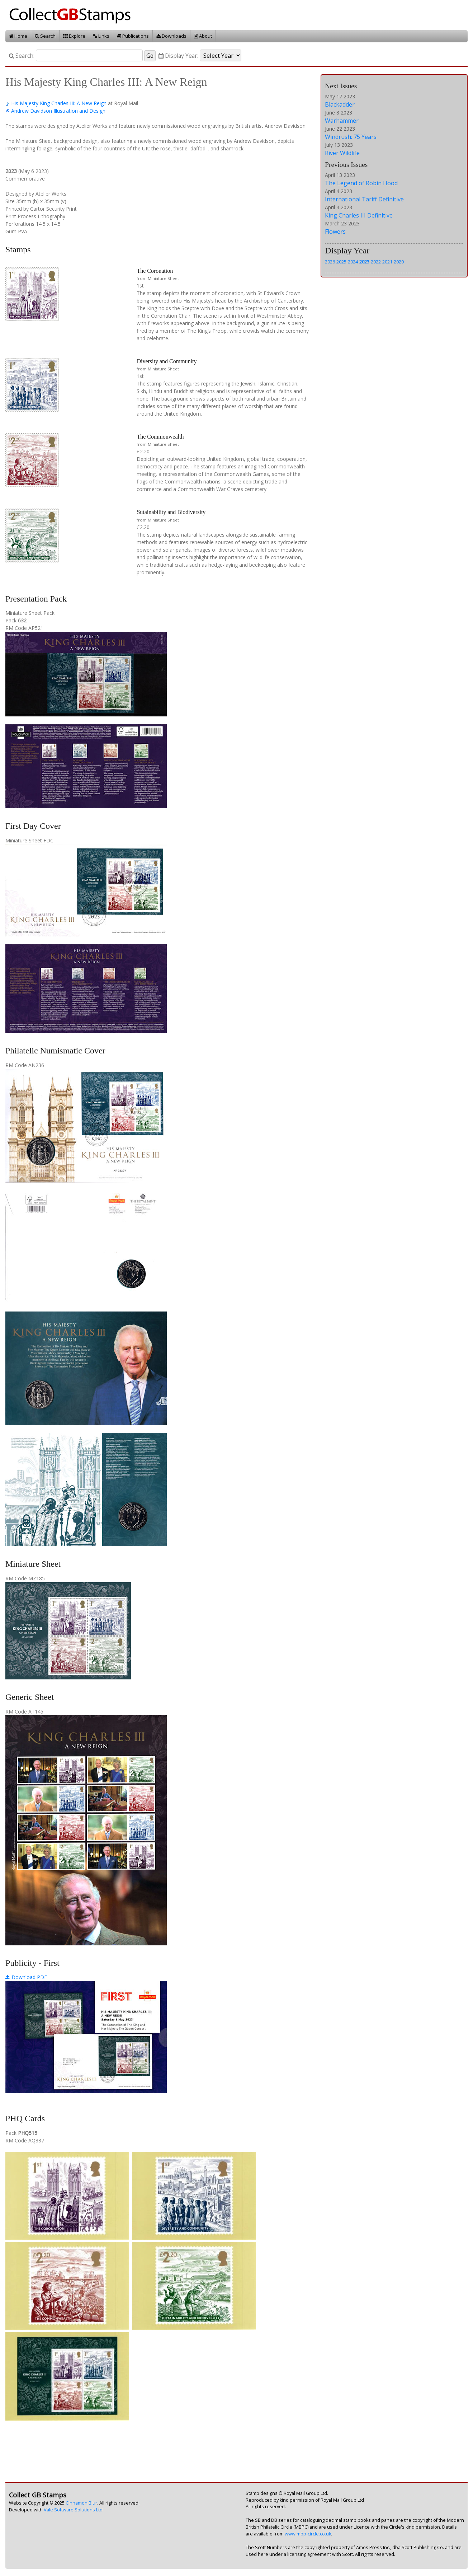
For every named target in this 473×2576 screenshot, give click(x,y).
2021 (387, 261)
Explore (74, 36)
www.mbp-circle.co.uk (308, 2534)
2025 (341, 261)
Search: (21, 56)
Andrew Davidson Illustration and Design (58, 110)
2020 (399, 261)
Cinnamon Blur (81, 2503)
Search (45, 36)
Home (18, 36)
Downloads (171, 36)
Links (101, 36)
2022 (376, 261)
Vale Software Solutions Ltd (73, 2510)
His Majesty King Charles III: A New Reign (59, 103)
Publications (133, 36)
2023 (364, 261)
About (203, 36)
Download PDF (26, 1977)
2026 (330, 261)
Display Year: (178, 56)
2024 (353, 261)
